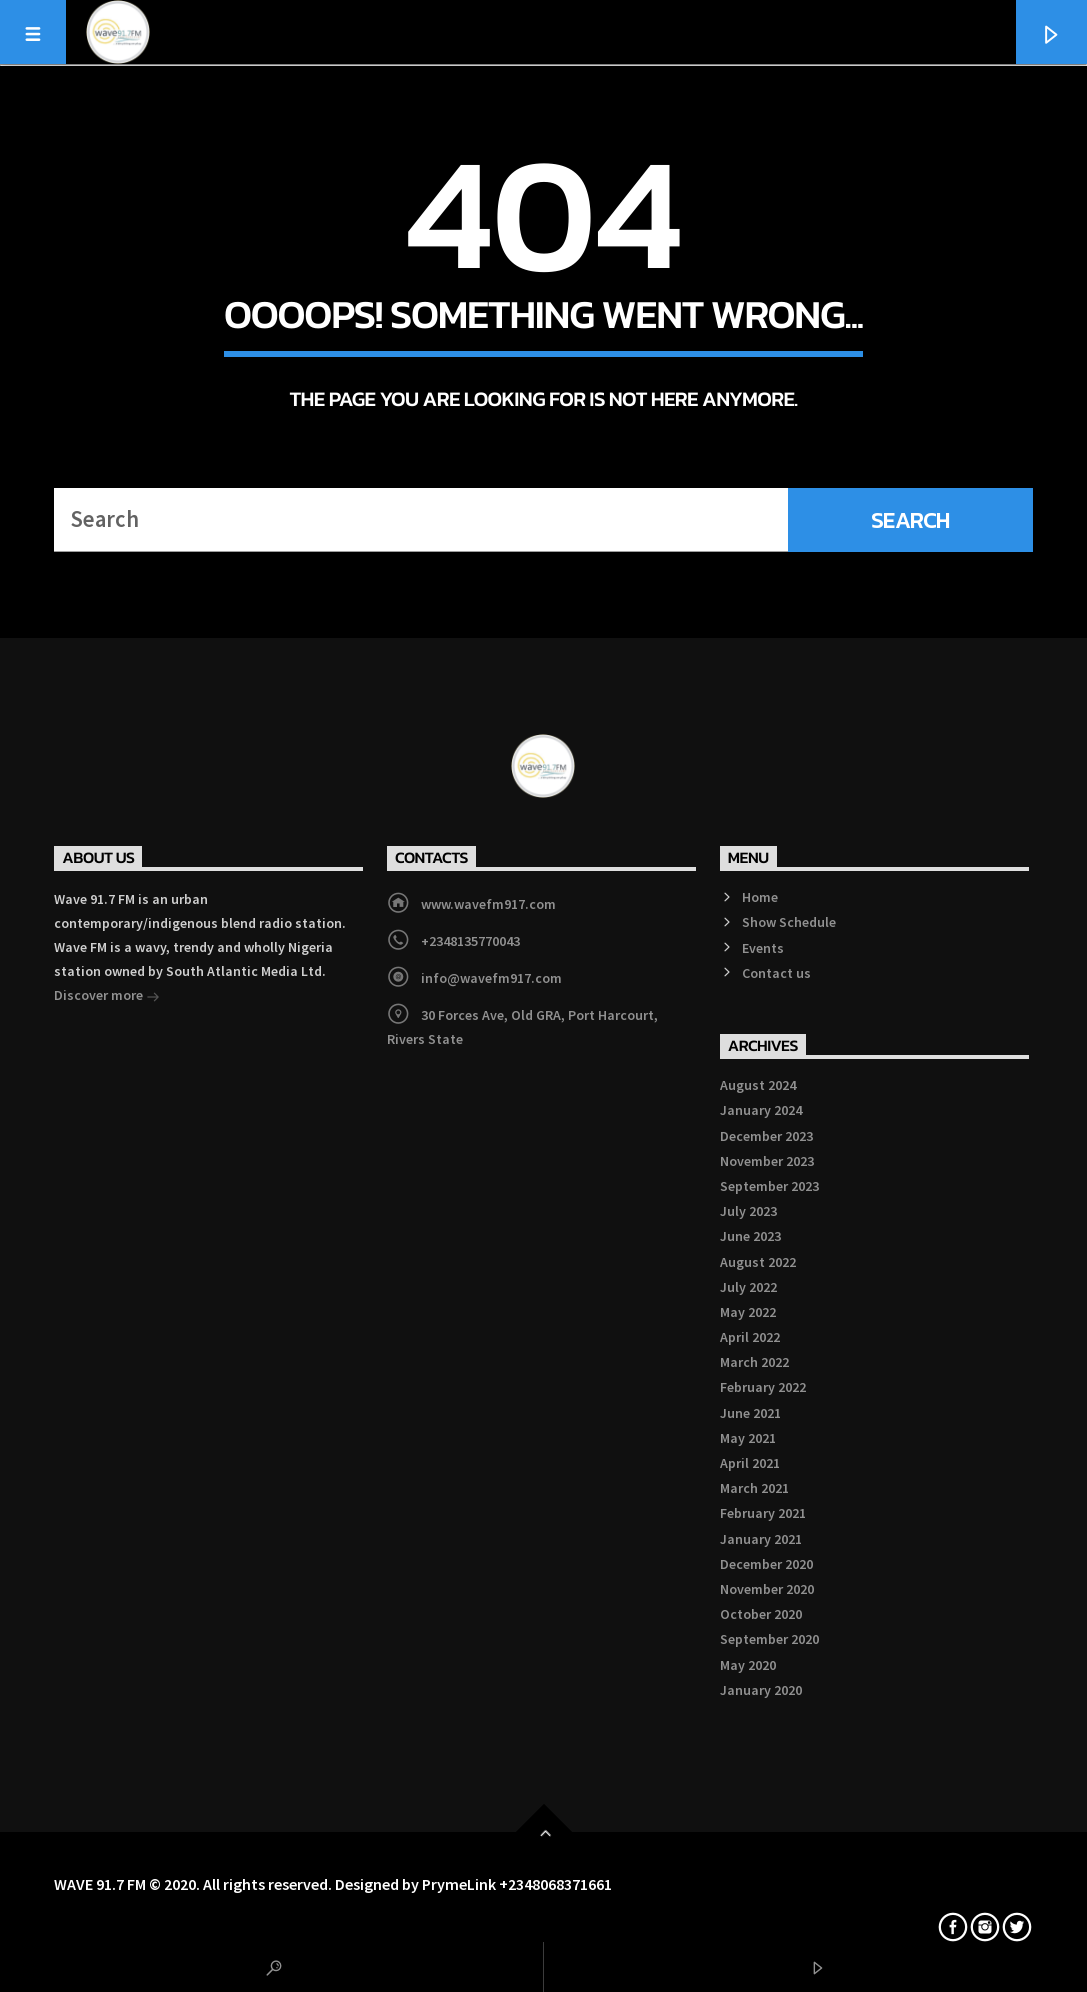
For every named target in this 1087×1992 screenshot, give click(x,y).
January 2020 (761, 1690)
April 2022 (750, 1337)
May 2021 (748, 1438)
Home (760, 897)
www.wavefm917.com (488, 904)
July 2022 (748, 1287)
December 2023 (766, 1136)
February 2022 (763, 1387)
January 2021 (761, 1539)
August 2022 (758, 1262)
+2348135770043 (470, 941)
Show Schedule (789, 922)
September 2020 (769, 1639)
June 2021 (750, 1413)
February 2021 (763, 1513)
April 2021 (750, 1463)
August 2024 (758, 1085)
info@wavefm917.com (491, 978)
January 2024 (761, 1110)
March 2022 (754, 1362)
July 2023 (748, 1211)
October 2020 (761, 1614)
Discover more (107, 997)
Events (763, 948)
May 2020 (748, 1665)
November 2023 (767, 1161)
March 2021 (754, 1488)
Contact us (776, 973)
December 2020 (766, 1564)
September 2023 (769, 1186)
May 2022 (748, 1312)
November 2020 (767, 1589)
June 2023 (750, 1236)
